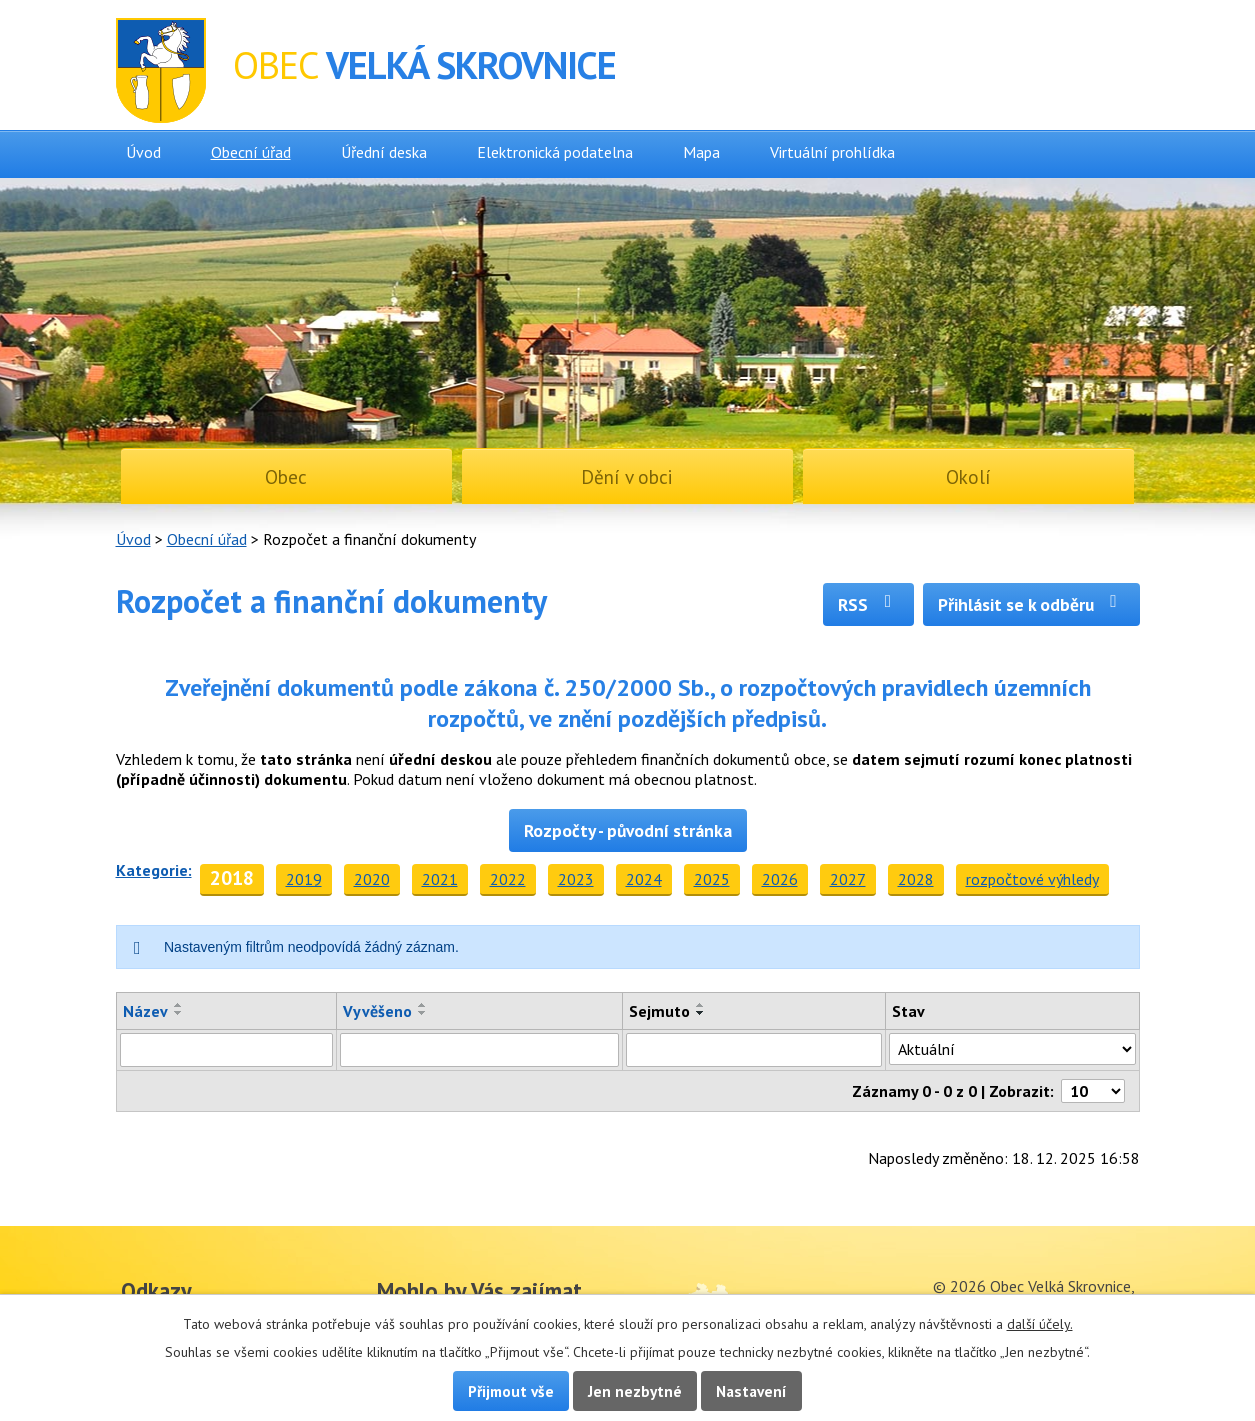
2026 (780, 879)
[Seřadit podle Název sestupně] (179, 1013)
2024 (644, 879)
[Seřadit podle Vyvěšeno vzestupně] (423, 1005)
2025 (712, 879)
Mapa (701, 152)
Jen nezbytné (635, 1391)
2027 (848, 879)
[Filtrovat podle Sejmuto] (754, 1050)
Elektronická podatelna (555, 152)
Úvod (143, 152)
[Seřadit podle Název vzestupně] (179, 1005)
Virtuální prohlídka (832, 152)
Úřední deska (384, 152)
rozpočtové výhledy (1032, 879)
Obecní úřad (251, 152)
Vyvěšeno (377, 1011)
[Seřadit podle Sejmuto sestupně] (701, 1013)
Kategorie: (154, 870)
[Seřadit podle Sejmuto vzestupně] (701, 1005)
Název (145, 1011)
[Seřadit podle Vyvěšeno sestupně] (423, 1013)
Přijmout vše (511, 1391)
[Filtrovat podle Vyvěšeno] (479, 1050)
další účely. (1040, 1324)
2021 (440, 879)
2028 (916, 879)
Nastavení (751, 1391)
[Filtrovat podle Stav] (1012, 1049)
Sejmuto (659, 1011)
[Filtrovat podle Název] (227, 1050)
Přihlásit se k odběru (1031, 604)
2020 (372, 879)
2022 (508, 879)
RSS (868, 604)
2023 (576, 879)
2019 (304, 879)
